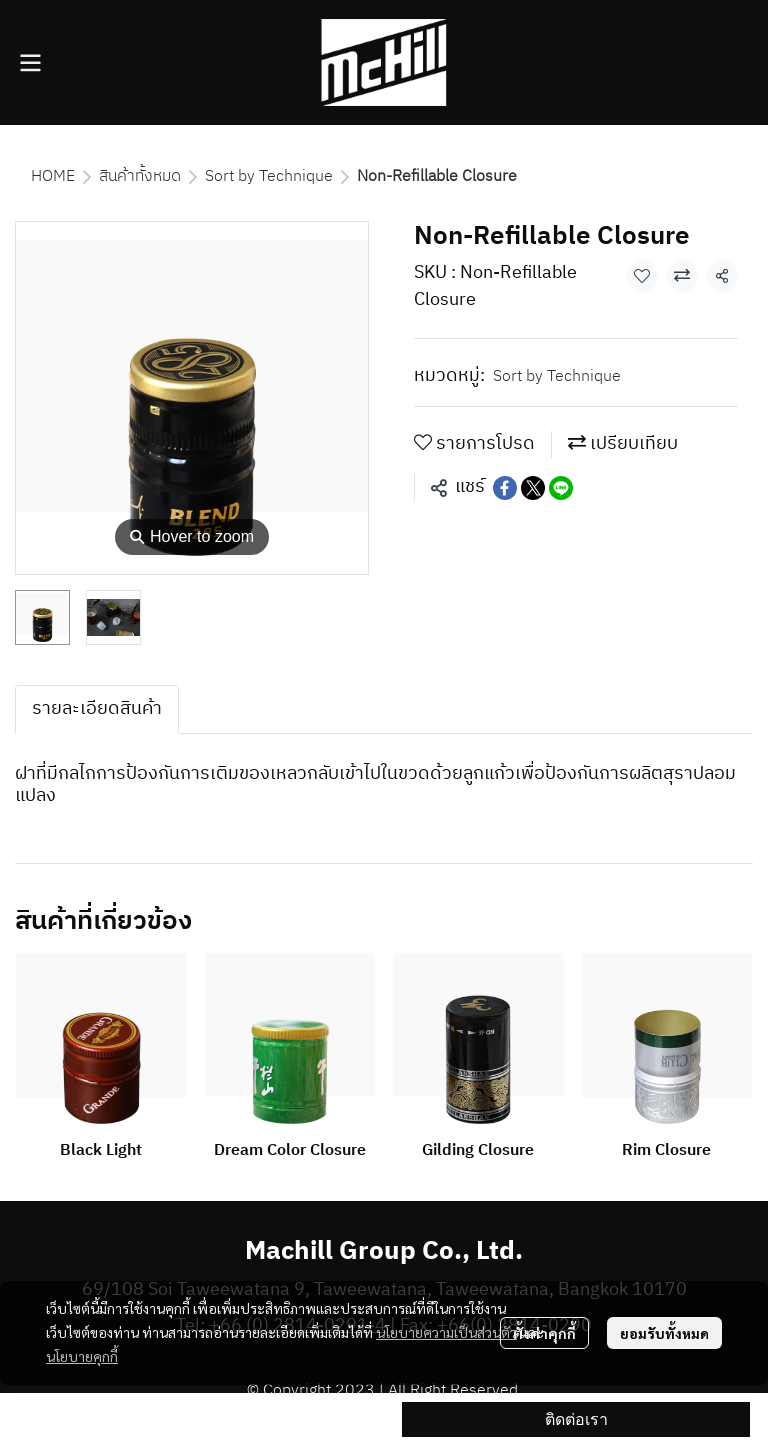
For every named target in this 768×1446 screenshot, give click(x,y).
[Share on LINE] (561, 488)
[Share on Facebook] (505, 488)
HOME (53, 176)
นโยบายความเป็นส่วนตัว (446, 1332)
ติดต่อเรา (576, 1419)
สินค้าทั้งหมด (140, 176)
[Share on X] (533, 488)
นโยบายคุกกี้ (82, 1356)
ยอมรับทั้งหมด (664, 1333)
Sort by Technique (269, 176)
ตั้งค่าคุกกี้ (544, 1333)
